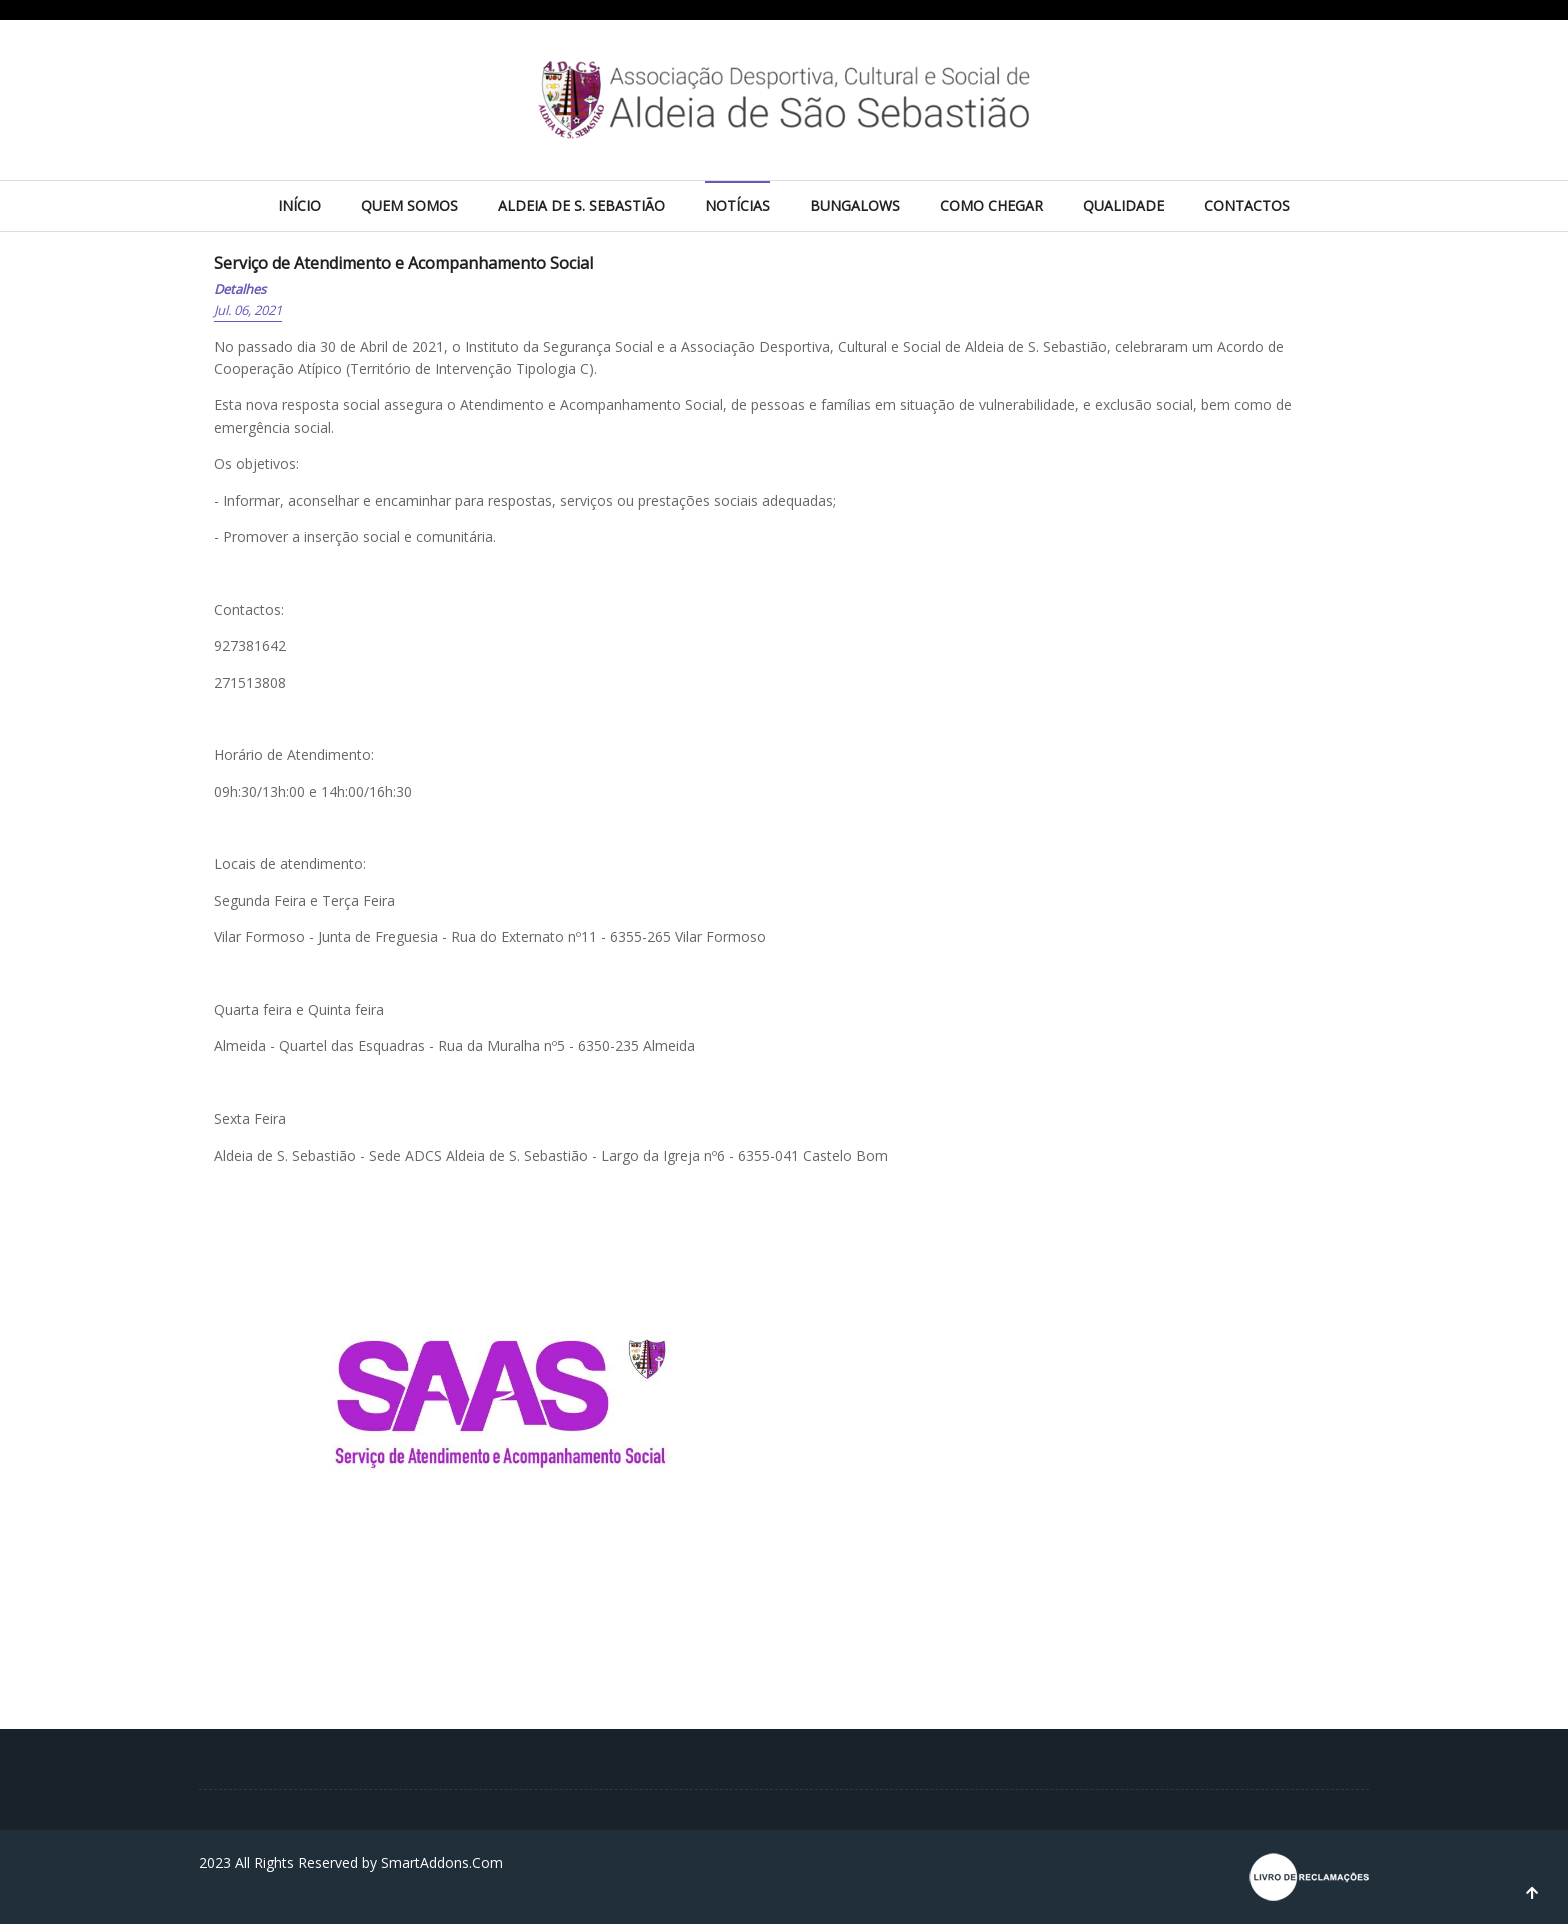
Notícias (737, 205)
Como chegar (991, 205)
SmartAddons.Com (442, 1862)
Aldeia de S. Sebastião (581, 205)
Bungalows (855, 205)
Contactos (1247, 205)
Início (299, 205)
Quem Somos (409, 205)
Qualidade (1123, 205)
